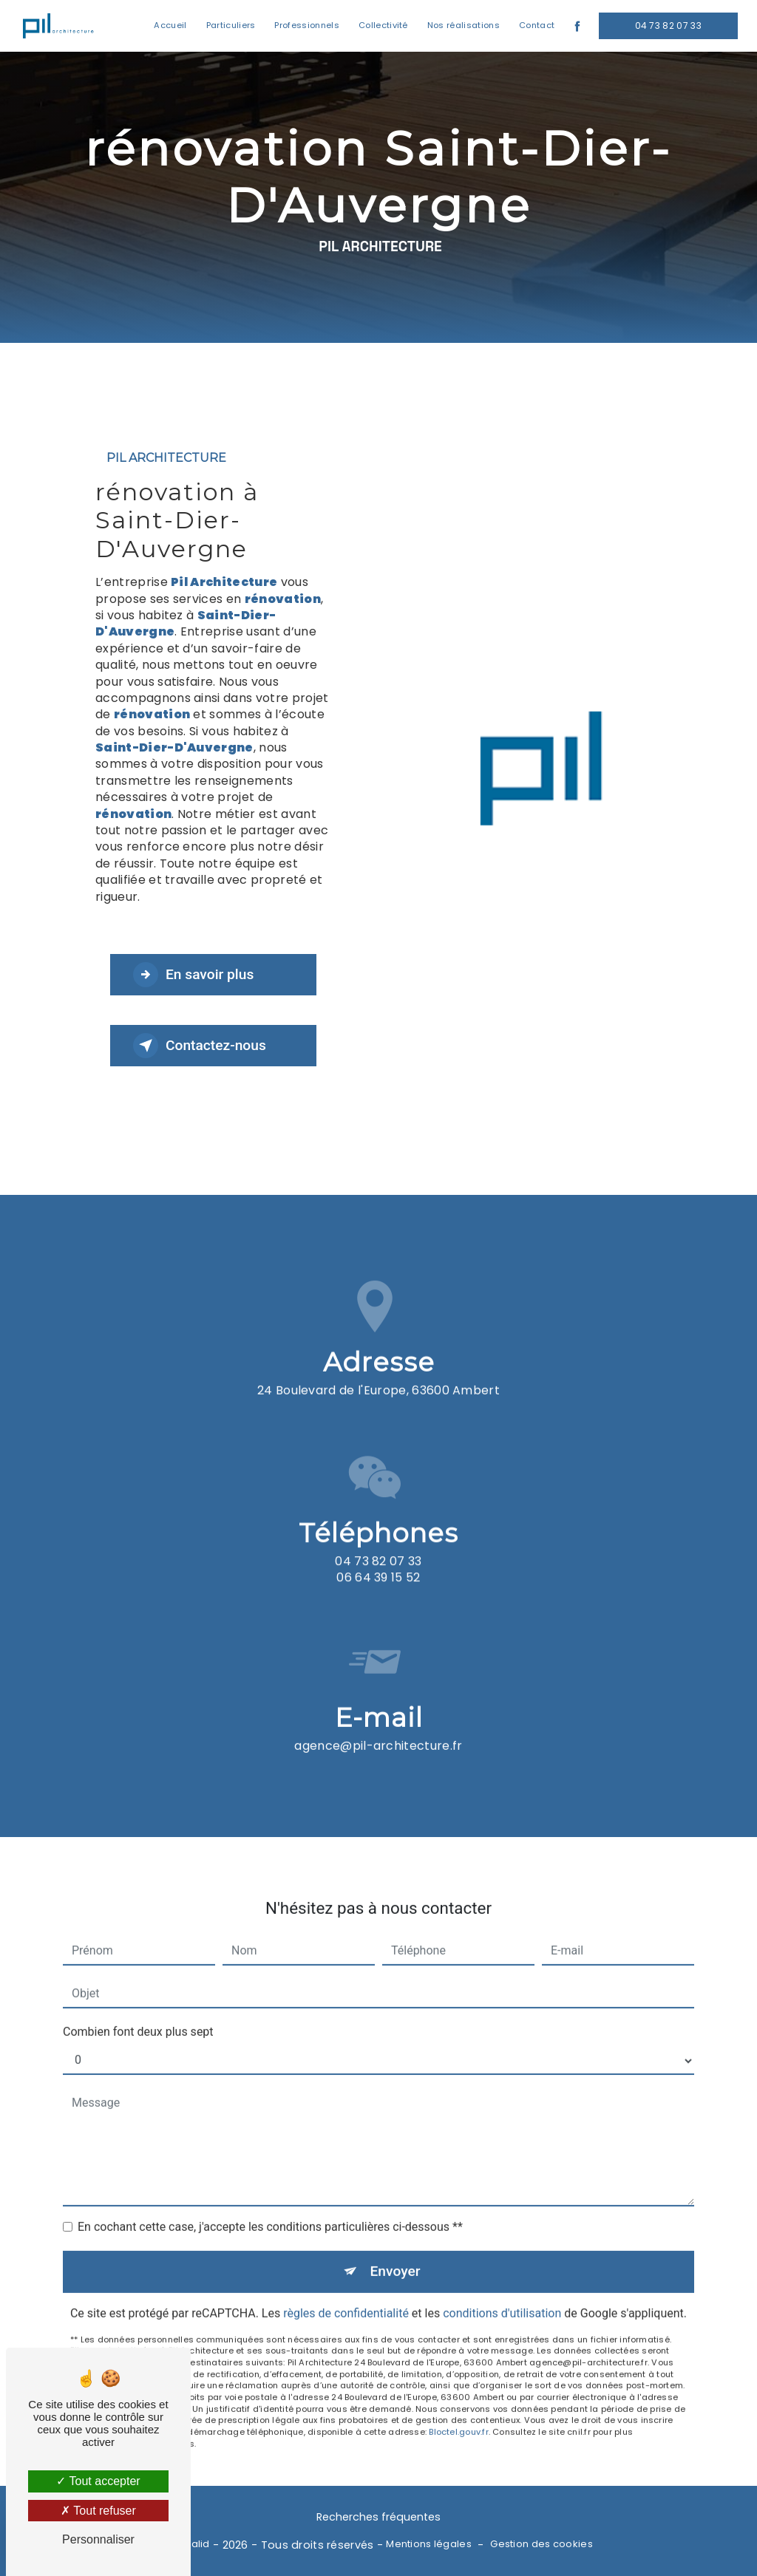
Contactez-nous (199, 1045)
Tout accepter (98, 2481)
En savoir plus (193, 974)
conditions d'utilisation (502, 2292)
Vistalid (191, 2544)
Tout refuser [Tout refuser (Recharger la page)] (98, 2510)
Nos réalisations (463, 25)
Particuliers (231, 25)
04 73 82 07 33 (668, 25)
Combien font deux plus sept (138, 2011)
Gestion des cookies (541, 2544)
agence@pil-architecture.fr (378, 1724)
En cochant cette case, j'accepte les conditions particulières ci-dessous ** (270, 2206)
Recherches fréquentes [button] (378, 2516)
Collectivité (383, 25)
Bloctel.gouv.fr (458, 2411)
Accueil (170, 25)
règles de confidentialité (346, 2292)
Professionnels (306, 25)
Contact (536, 25)
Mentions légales (429, 2544)
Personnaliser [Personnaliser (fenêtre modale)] (98, 2539)
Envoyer (395, 2250)
